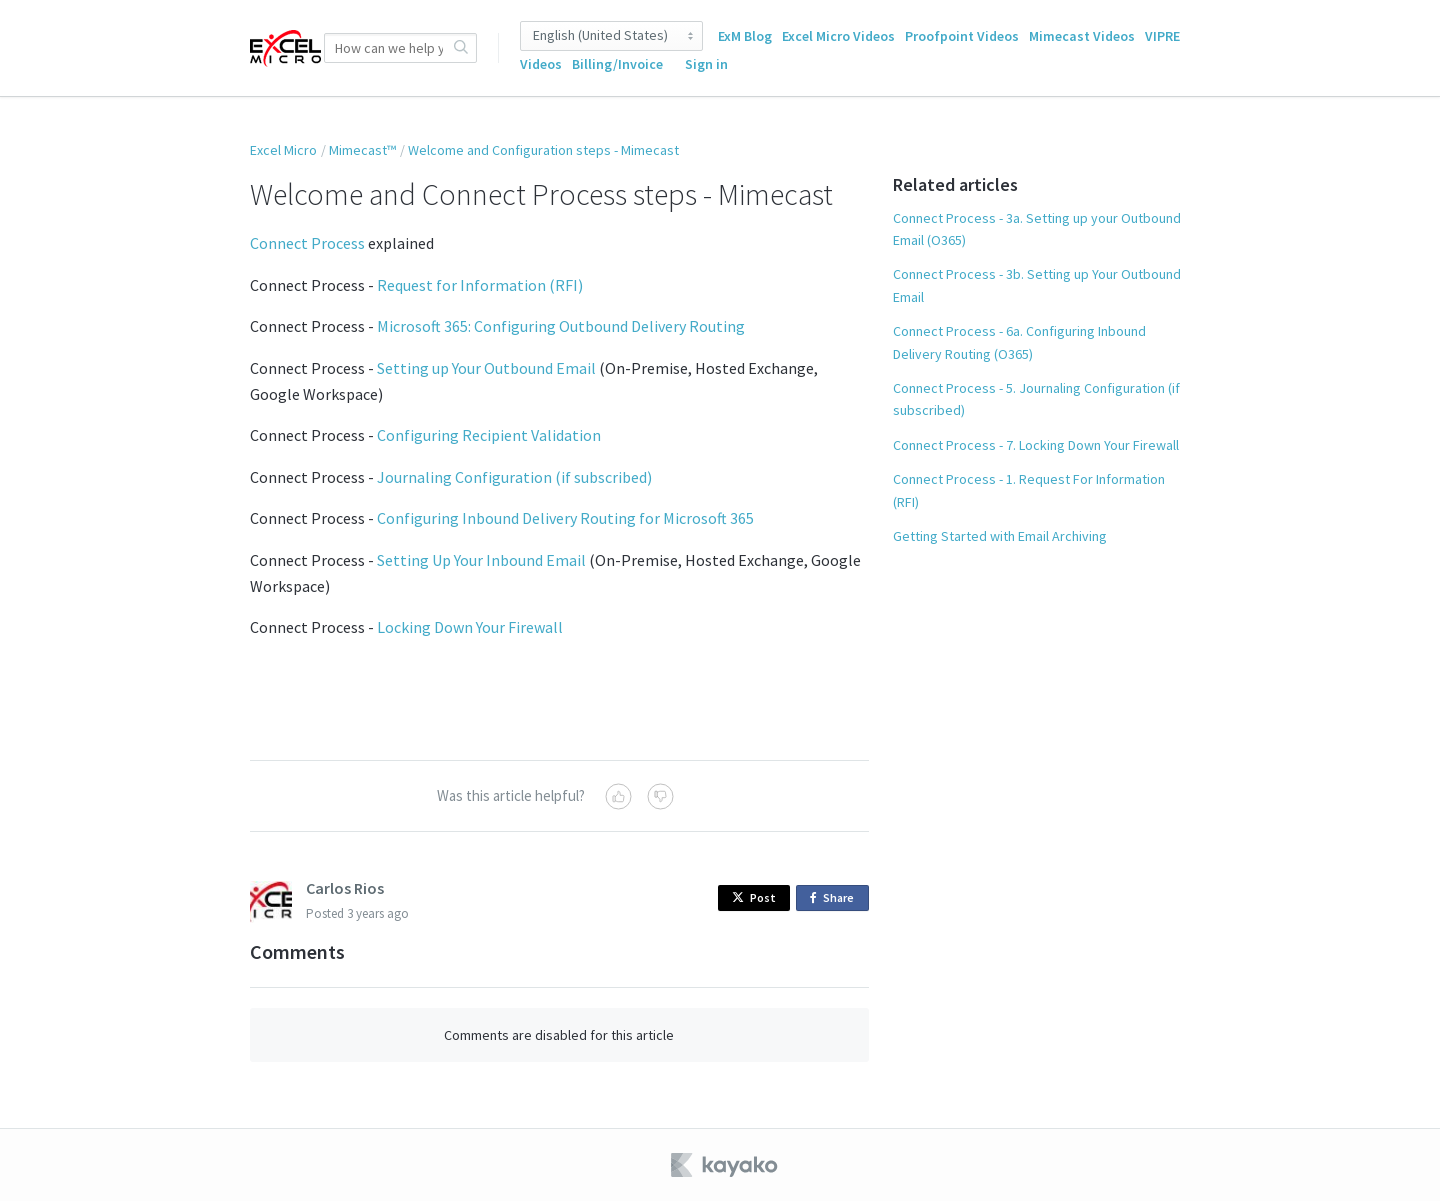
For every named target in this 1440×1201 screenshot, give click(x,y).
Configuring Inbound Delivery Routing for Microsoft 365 (565, 518)
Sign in (706, 64)
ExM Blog (745, 36)
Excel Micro (283, 150)
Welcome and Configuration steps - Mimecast (543, 150)
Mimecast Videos (1082, 36)
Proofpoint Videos (962, 36)
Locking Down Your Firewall (470, 627)
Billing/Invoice (617, 64)
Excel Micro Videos (838, 36)
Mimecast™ (362, 150)
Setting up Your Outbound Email (486, 368)
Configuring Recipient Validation (489, 435)
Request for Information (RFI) (480, 285)
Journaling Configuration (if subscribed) (514, 477)
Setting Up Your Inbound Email (481, 560)
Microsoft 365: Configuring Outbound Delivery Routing (561, 326)
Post (754, 897)
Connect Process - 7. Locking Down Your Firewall (1036, 445)
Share (835, 898)
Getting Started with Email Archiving (1000, 536)
